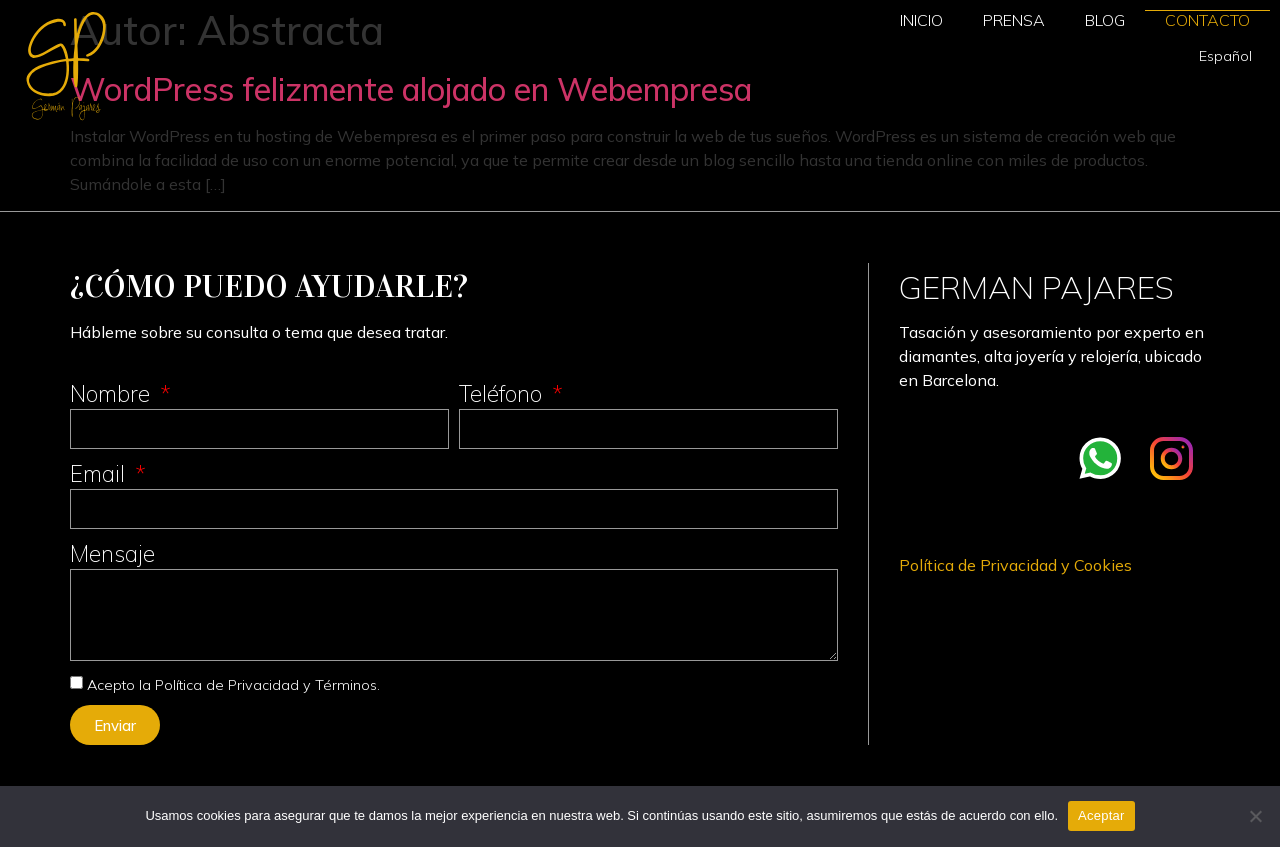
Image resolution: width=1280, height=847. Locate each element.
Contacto (1207, 20)
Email (100, 473)
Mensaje (112, 553)
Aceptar (1101, 815)
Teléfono (503, 393)
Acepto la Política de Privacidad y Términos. (233, 685)
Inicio (921, 20)
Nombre (113, 393)
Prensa (1014, 20)
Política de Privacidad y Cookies (1015, 565)
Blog (1105, 20)
